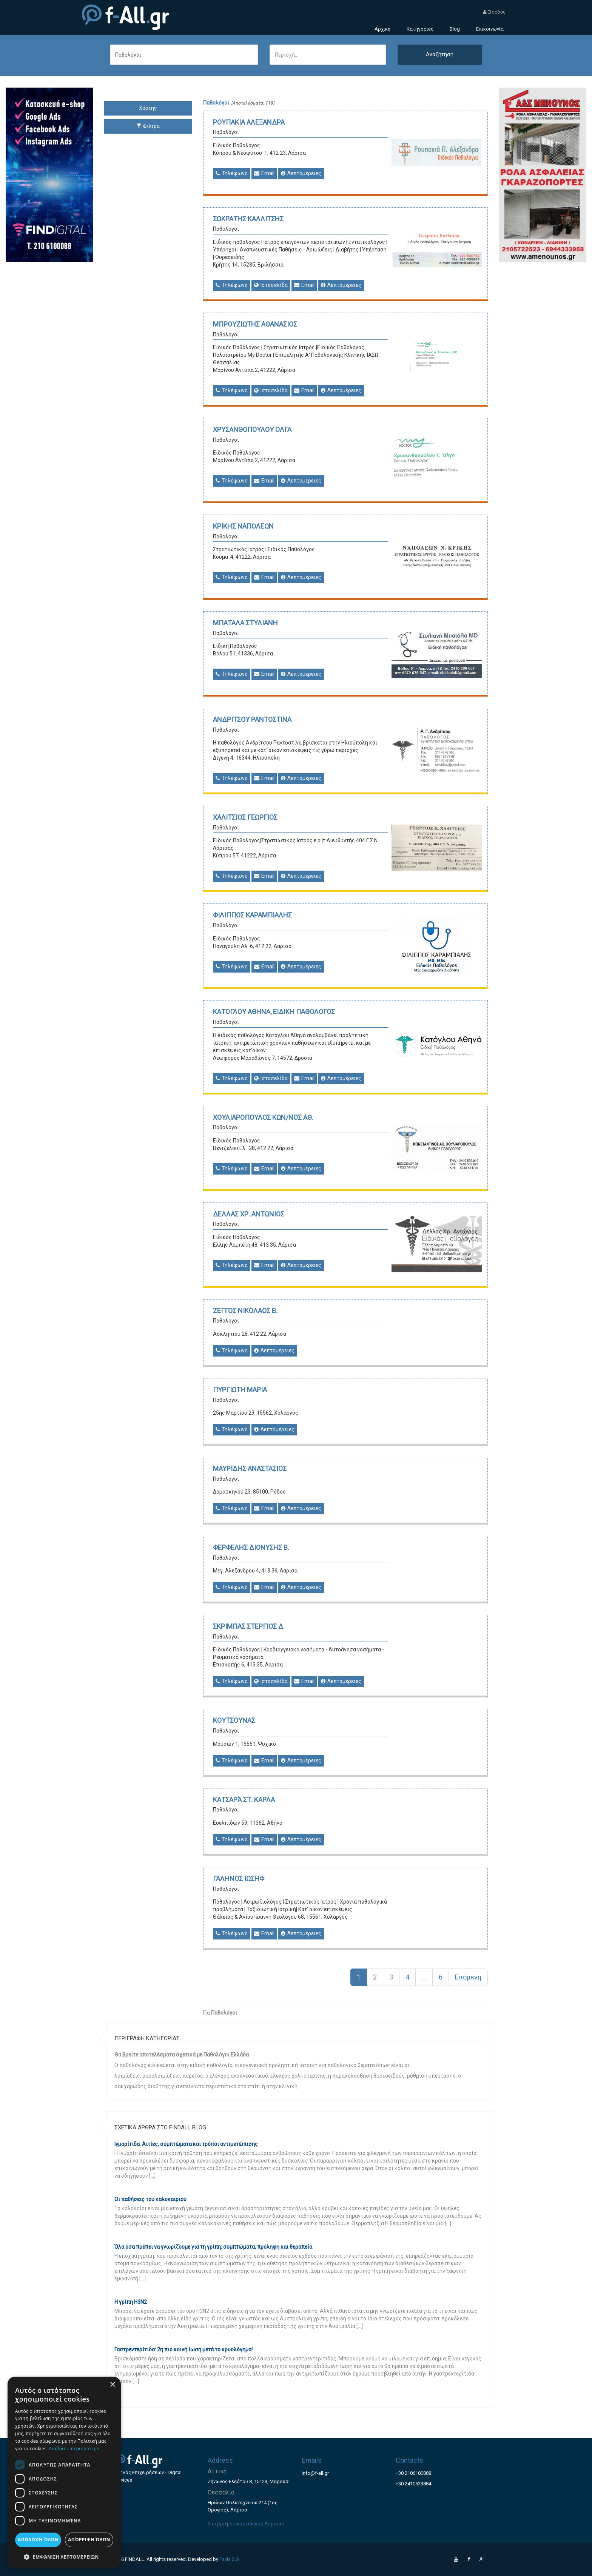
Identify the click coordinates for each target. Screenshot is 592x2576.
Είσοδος (494, 12)
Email (264, 173)
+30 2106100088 (413, 2473)
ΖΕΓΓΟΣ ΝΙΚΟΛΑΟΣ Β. (245, 1311)
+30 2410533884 (413, 2484)
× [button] (112, 2385)
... (424, 1977)
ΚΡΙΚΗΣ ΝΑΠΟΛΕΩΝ (243, 526)
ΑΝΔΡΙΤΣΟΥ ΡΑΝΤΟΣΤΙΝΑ (252, 719)
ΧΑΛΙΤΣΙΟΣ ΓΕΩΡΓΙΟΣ (245, 817)
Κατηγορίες (420, 29)
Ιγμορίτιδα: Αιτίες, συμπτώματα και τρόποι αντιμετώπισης (186, 2144)
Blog (455, 29)
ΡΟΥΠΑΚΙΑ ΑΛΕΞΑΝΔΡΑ (249, 122)
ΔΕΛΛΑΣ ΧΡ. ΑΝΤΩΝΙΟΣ (248, 1214)
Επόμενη (468, 1977)
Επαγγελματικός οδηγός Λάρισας (246, 2524)
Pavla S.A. (229, 2559)
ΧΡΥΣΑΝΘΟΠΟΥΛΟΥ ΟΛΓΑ (252, 429)
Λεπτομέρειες (301, 173)
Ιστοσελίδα (271, 285)
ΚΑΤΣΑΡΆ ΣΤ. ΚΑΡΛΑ (244, 1800)
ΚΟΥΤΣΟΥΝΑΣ (234, 1720)
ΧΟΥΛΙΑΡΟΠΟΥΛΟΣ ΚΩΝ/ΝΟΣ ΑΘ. (263, 1117)
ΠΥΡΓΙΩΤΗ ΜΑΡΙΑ (240, 1390)
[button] (64, 2556)
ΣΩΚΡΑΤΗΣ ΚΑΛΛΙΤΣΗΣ (248, 219)
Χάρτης (148, 108)
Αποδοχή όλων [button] (38, 2539)
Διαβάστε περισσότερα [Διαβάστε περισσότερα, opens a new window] (74, 2448)
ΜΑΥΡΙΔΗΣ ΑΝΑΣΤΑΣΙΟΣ (250, 1468)
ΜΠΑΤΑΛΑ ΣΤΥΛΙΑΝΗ (245, 623)
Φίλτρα (148, 126)
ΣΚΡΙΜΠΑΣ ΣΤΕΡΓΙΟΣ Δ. (249, 1626)
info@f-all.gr (315, 2473)
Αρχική (382, 29)
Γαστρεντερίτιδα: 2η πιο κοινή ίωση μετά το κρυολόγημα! (183, 2349)
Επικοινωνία (490, 29)
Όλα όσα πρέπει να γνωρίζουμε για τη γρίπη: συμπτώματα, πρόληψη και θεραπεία (213, 2247)
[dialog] (64, 2472)
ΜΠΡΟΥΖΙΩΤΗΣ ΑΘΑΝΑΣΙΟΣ (255, 324)
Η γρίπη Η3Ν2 (130, 2302)
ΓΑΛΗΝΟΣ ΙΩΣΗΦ (238, 1878)
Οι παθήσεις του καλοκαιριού (150, 2199)
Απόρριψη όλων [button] (89, 2539)
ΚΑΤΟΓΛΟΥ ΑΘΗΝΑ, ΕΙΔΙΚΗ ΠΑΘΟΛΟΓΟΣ (274, 1012)
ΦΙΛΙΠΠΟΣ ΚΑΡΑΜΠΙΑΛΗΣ (252, 915)
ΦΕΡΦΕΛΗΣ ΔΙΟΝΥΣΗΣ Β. (251, 1547)
